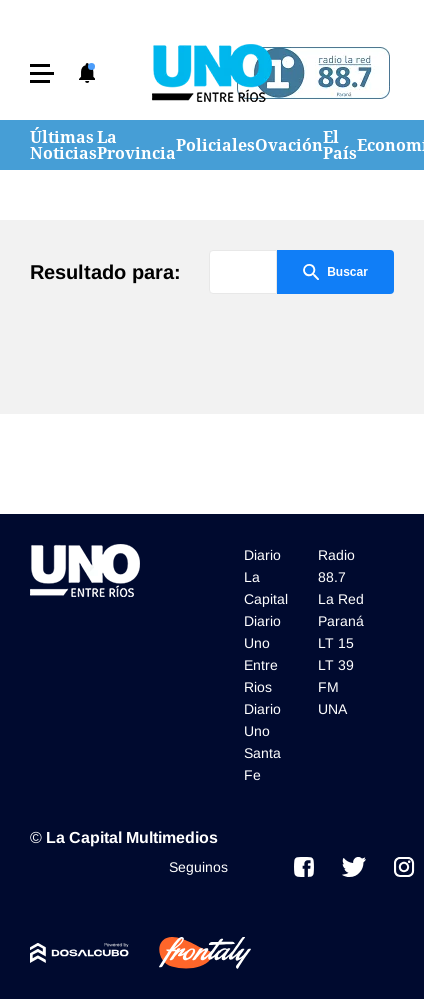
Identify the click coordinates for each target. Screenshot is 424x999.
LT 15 (336, 643)
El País (340, 145)
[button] (42, 73)
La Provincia (136, 145)
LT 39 (336, 665)
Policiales (215, 145)
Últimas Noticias (63, 145)
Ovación (289, 145)
